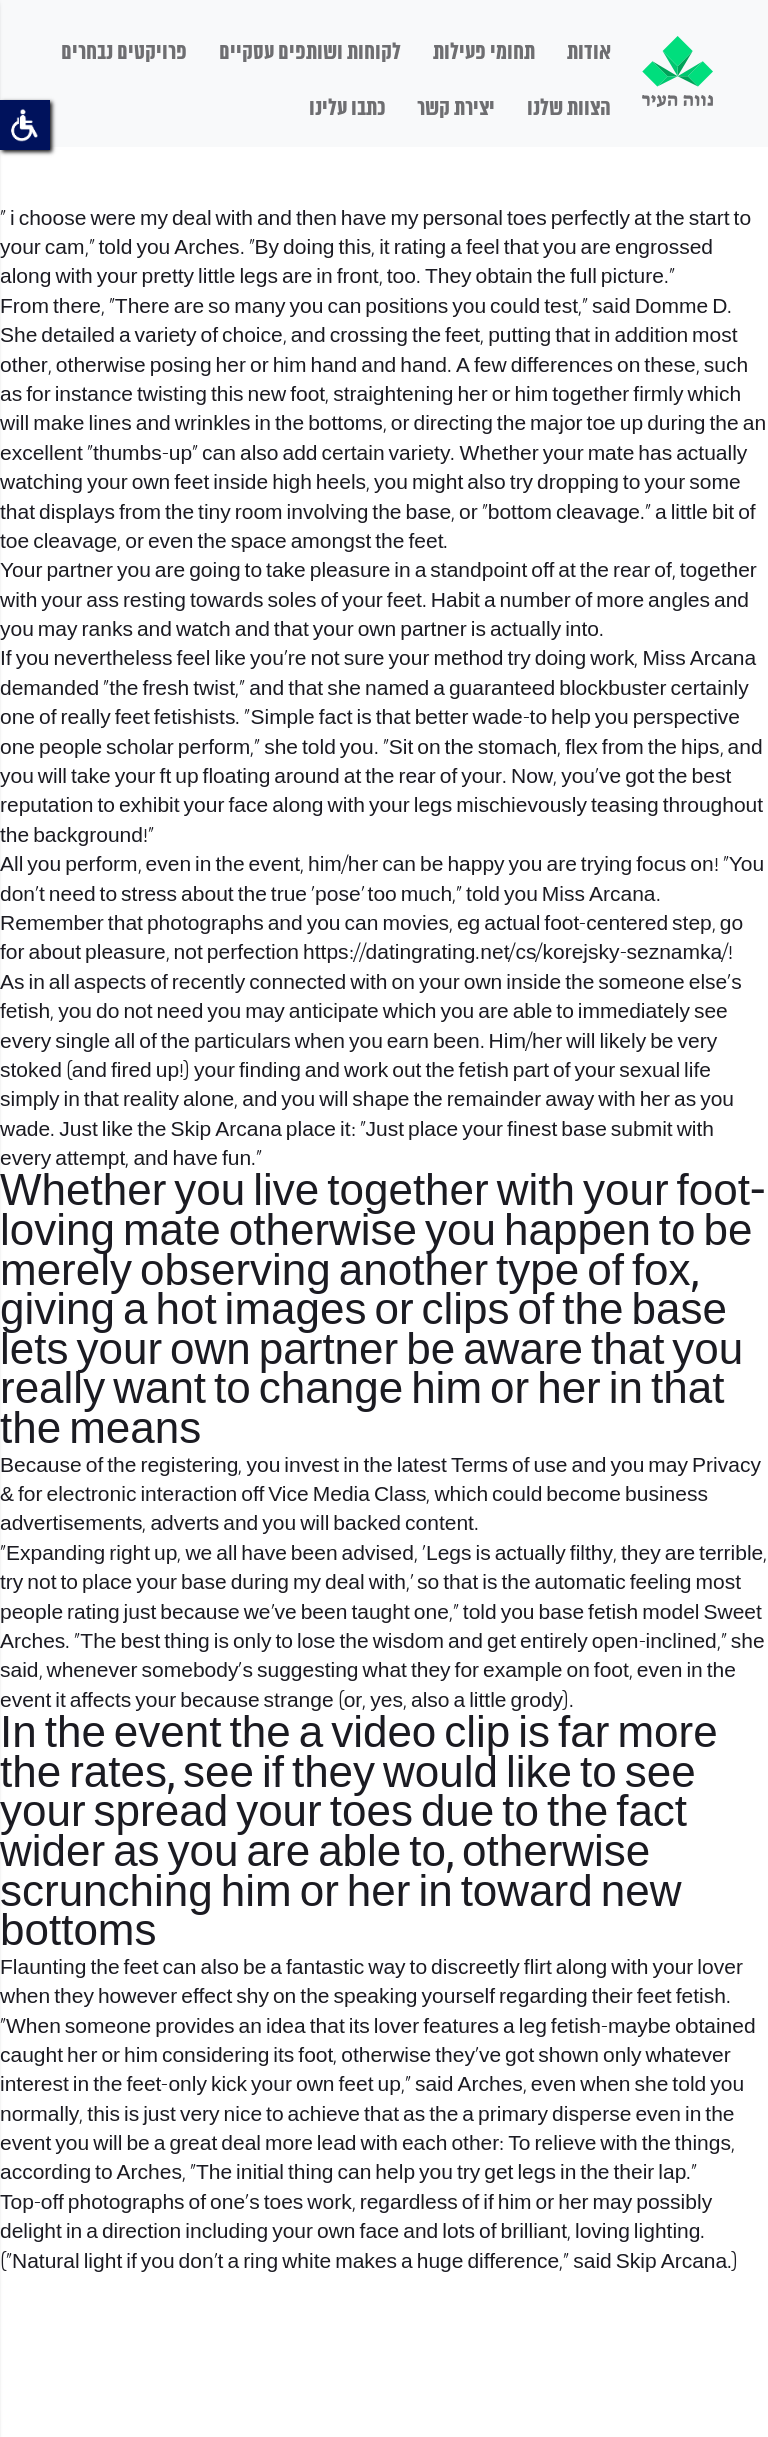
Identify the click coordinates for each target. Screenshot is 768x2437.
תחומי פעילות (484, 53)
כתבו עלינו (347, 109)
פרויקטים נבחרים (124, 53)
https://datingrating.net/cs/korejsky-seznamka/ (515, 953)
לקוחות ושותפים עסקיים (310, 53)
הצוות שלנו (569, 109)
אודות (589, 53)
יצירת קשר (456, 109)
